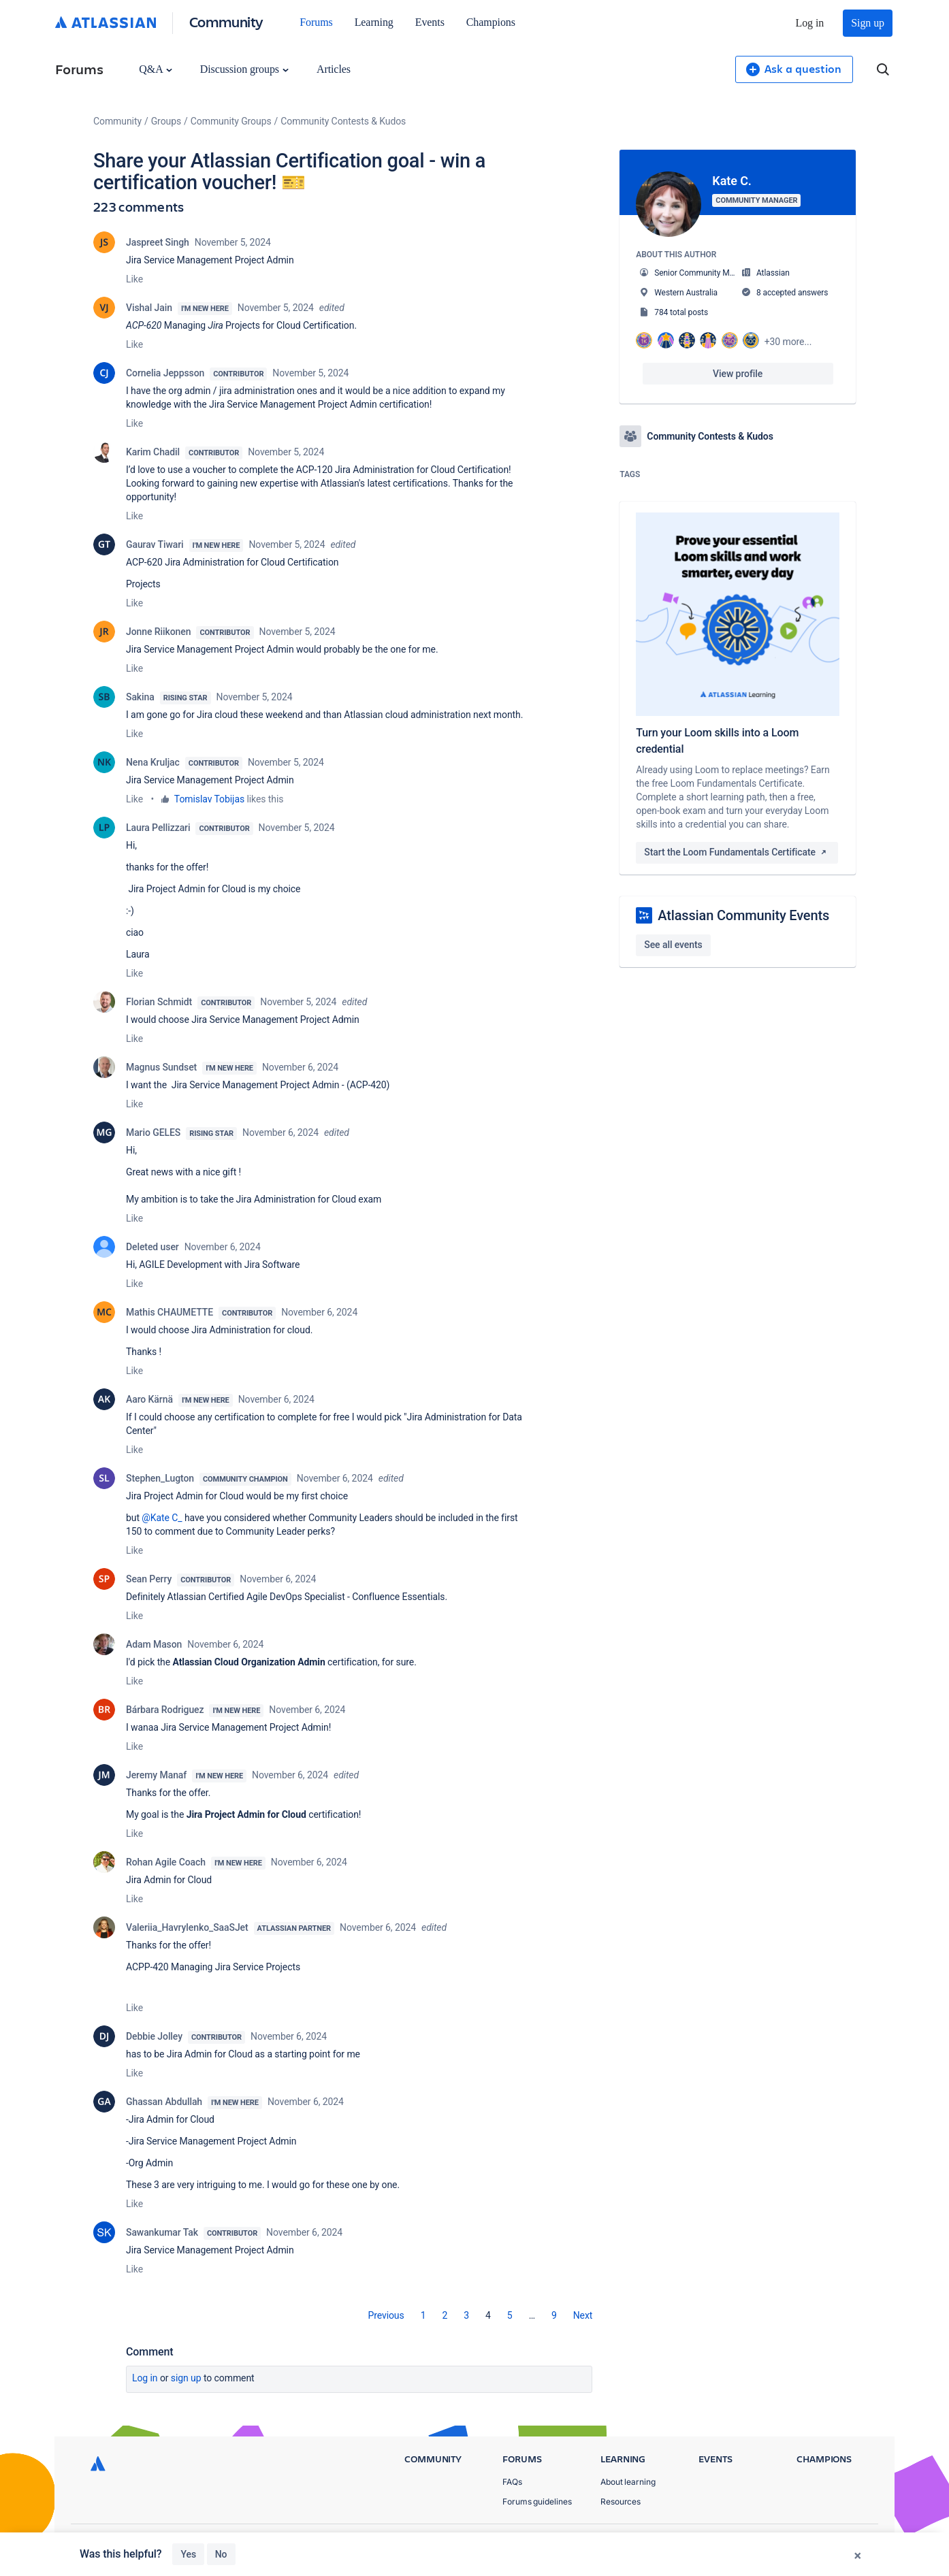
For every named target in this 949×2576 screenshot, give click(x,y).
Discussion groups (244, 69)
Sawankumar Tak (162, 2232)
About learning (628, 2482)
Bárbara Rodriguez (165, 1709)
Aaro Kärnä (149, 1399)
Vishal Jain (149, 307)
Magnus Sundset (161, 1067)
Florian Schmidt (159, 1001)
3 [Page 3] (466, 2315)
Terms (793, 2542)
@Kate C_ (162, 1517)
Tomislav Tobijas (209, 799)
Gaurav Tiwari (155, 544)
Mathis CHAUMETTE (169, 1312)
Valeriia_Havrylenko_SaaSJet (187, 1927)
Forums (316, 22)
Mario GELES (153, 1132)
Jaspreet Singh (157, 242)
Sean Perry (149, 1579)
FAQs (512, 2482)
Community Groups (231, 121)
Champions (490, 22)
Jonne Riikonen (158, 631)
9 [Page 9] (554, 2315)
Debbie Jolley (154, 2036)
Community (226, 21)
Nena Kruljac (153, 762)
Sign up (867, 23)
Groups (166, 121)
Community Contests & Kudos (343, 121)
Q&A (155, 69)
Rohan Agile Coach (166, 1862)
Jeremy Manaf (156, 1775)
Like (134, 279)
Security (846, 2542)
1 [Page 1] (423, 2315)
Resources (620, 2501)
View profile (737, 373)
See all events (673, 944)
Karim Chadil (153, 451)
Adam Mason (154, 1644)
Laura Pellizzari (158, 827)
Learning (374, 22)
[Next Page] (583, 2315)
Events (430, 22)
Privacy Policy (728, 2542)
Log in (810, 23)
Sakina (140, 696)
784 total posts (681, 312)
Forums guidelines (537, 2501)
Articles (334, 69)
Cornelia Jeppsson (165, 373)
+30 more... (788, 341)
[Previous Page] (386, 2315)
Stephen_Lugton (160, 1478)
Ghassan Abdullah (164, 2101)
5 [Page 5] (510, 2315)
